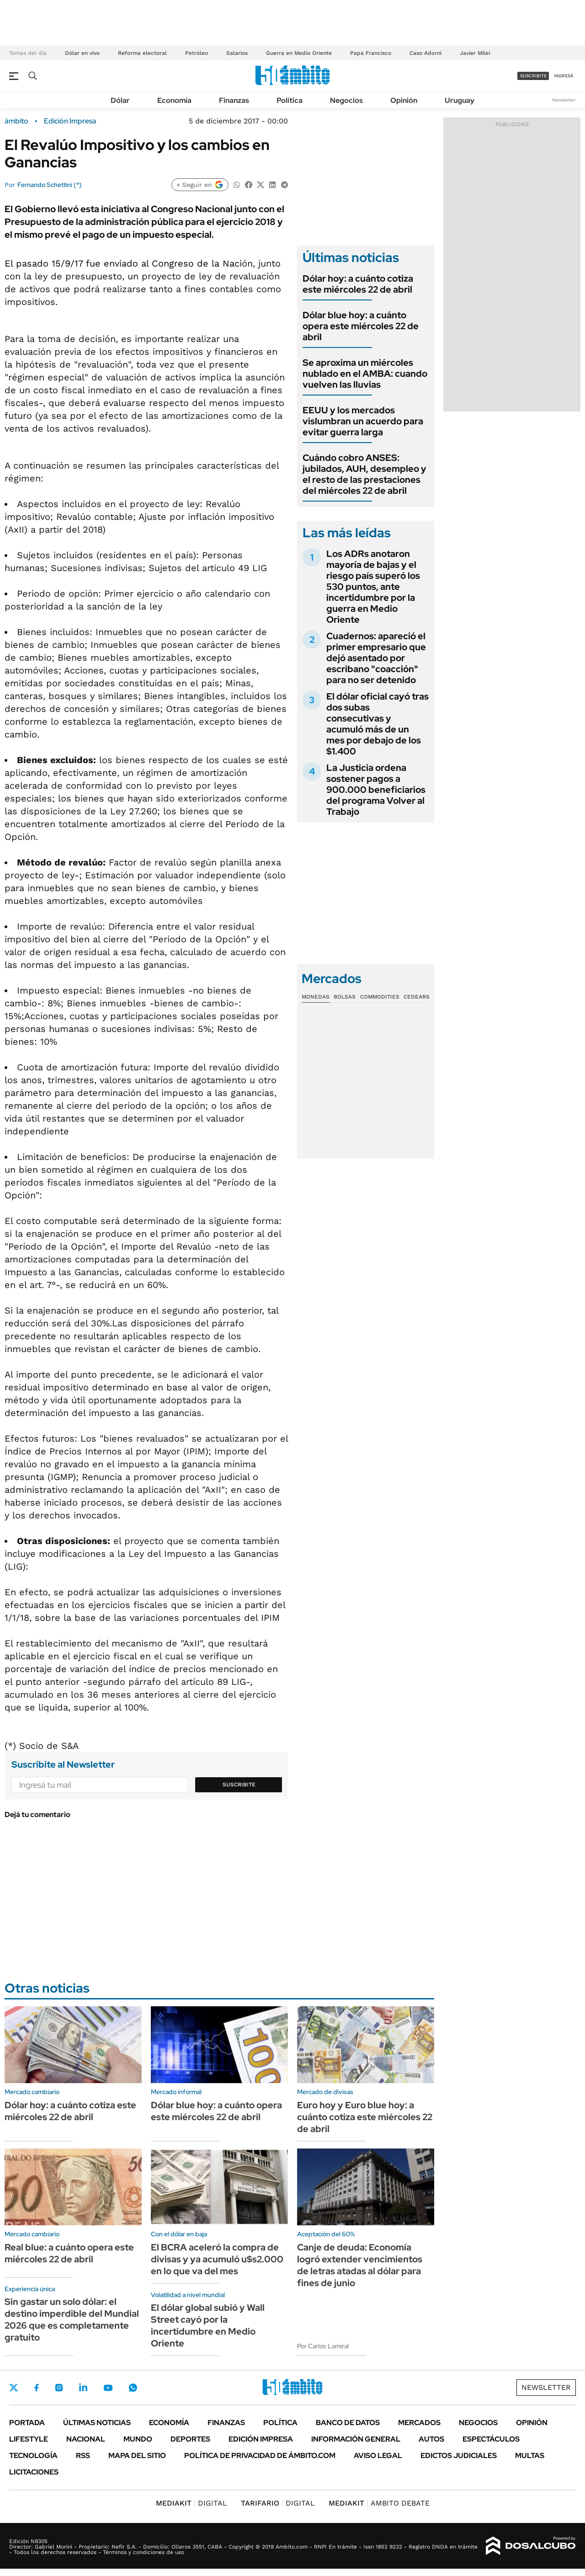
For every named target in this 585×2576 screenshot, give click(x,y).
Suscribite (239, 1784)
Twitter (13, 2387)
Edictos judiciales (458, 2455)
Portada (27, 2422)
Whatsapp (133, 2388)
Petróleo (196, 53)
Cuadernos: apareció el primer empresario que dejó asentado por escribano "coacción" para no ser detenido (376, 658)
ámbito (16, 121)
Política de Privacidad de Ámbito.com (259, 2455)
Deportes (190, 2439)
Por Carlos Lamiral (323, 2346)
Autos (431, 2439)
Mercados (419, 2422)
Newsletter (564, 99)
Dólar (120, 100)
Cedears (417, 997)
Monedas (316, 997)
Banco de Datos (348, 2422)
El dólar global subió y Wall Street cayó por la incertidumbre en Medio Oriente (208, 2325)
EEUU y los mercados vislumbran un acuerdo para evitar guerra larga (363, 421)
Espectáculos (491, 2439)
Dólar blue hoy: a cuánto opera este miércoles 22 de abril (361, 326)
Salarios (237, 53)
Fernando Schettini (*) (49, 185)
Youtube (107, 2387)
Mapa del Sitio (137, 2455)
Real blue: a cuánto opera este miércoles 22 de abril (69, 2253)
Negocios (346, 100)
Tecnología (33, 2455)
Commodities (379, 997)
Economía (174, 100)
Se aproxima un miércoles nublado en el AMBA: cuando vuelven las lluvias (365, 373)
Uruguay (459, 100)
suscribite (533, 75)
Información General (355, 2439)
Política (290, 100)
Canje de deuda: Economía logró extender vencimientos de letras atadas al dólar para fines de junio (359, 2265)
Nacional (85, 2439)
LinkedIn (83, 2388)
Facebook (36, 2388)
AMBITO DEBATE (379, 2503)
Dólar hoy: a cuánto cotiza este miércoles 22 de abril (358, 284)
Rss (83, 2455)
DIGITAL (191, 2503)
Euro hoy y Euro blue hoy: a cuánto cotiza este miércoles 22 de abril (364, 2117)
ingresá (564, 75)
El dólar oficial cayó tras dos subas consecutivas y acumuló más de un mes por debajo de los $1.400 (377, 723)
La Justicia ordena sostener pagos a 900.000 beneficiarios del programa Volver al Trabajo (375, 790)
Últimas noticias (97, 2422)
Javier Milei (475, 53)
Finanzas (234, 100)
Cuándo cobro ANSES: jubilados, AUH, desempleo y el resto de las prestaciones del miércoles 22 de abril (364, 474)
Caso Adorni (425, 53)
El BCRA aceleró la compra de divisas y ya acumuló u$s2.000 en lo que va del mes (217, 2259)
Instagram (59, 2388)
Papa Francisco (370, 53)
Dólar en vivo (82, 53)
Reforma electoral (142, 53)
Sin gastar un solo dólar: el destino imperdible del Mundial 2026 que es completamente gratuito (72, 2319)
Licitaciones (33, 2472)
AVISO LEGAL (378, 2455)
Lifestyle (28, 2439)
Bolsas (345, 997)
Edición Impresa (261, 2439)
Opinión (403, 100)
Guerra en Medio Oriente (299, 53)
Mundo (137, 2439)
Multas (529, 2455)
